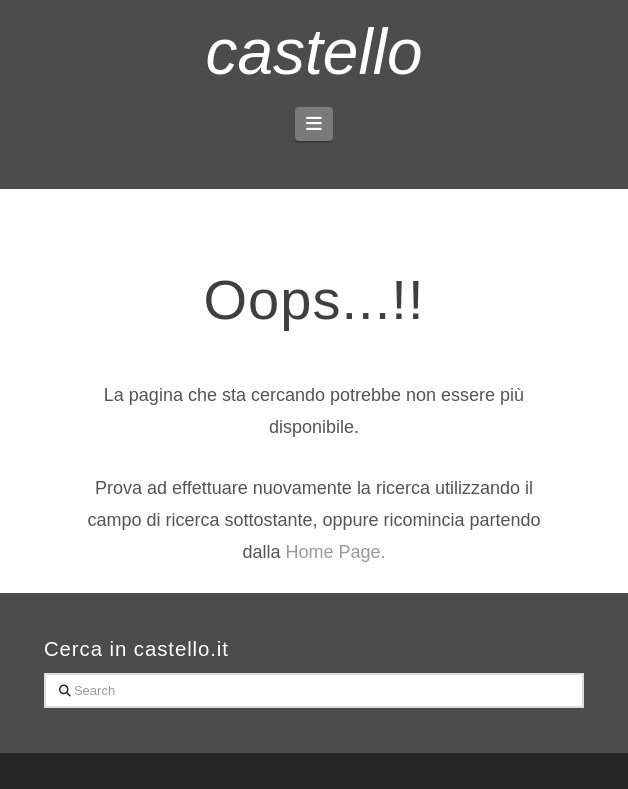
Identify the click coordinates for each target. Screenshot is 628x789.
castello (313, 52)
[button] (314, 124)
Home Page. (335, 552)
